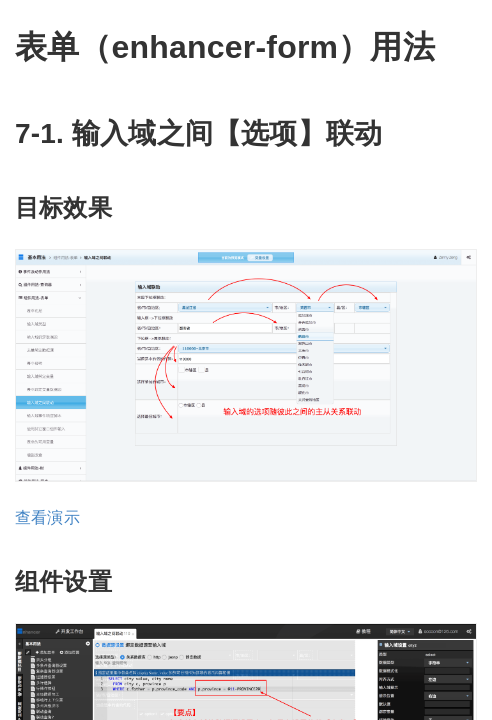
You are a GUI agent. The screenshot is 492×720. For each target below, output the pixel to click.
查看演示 (47, 517)
